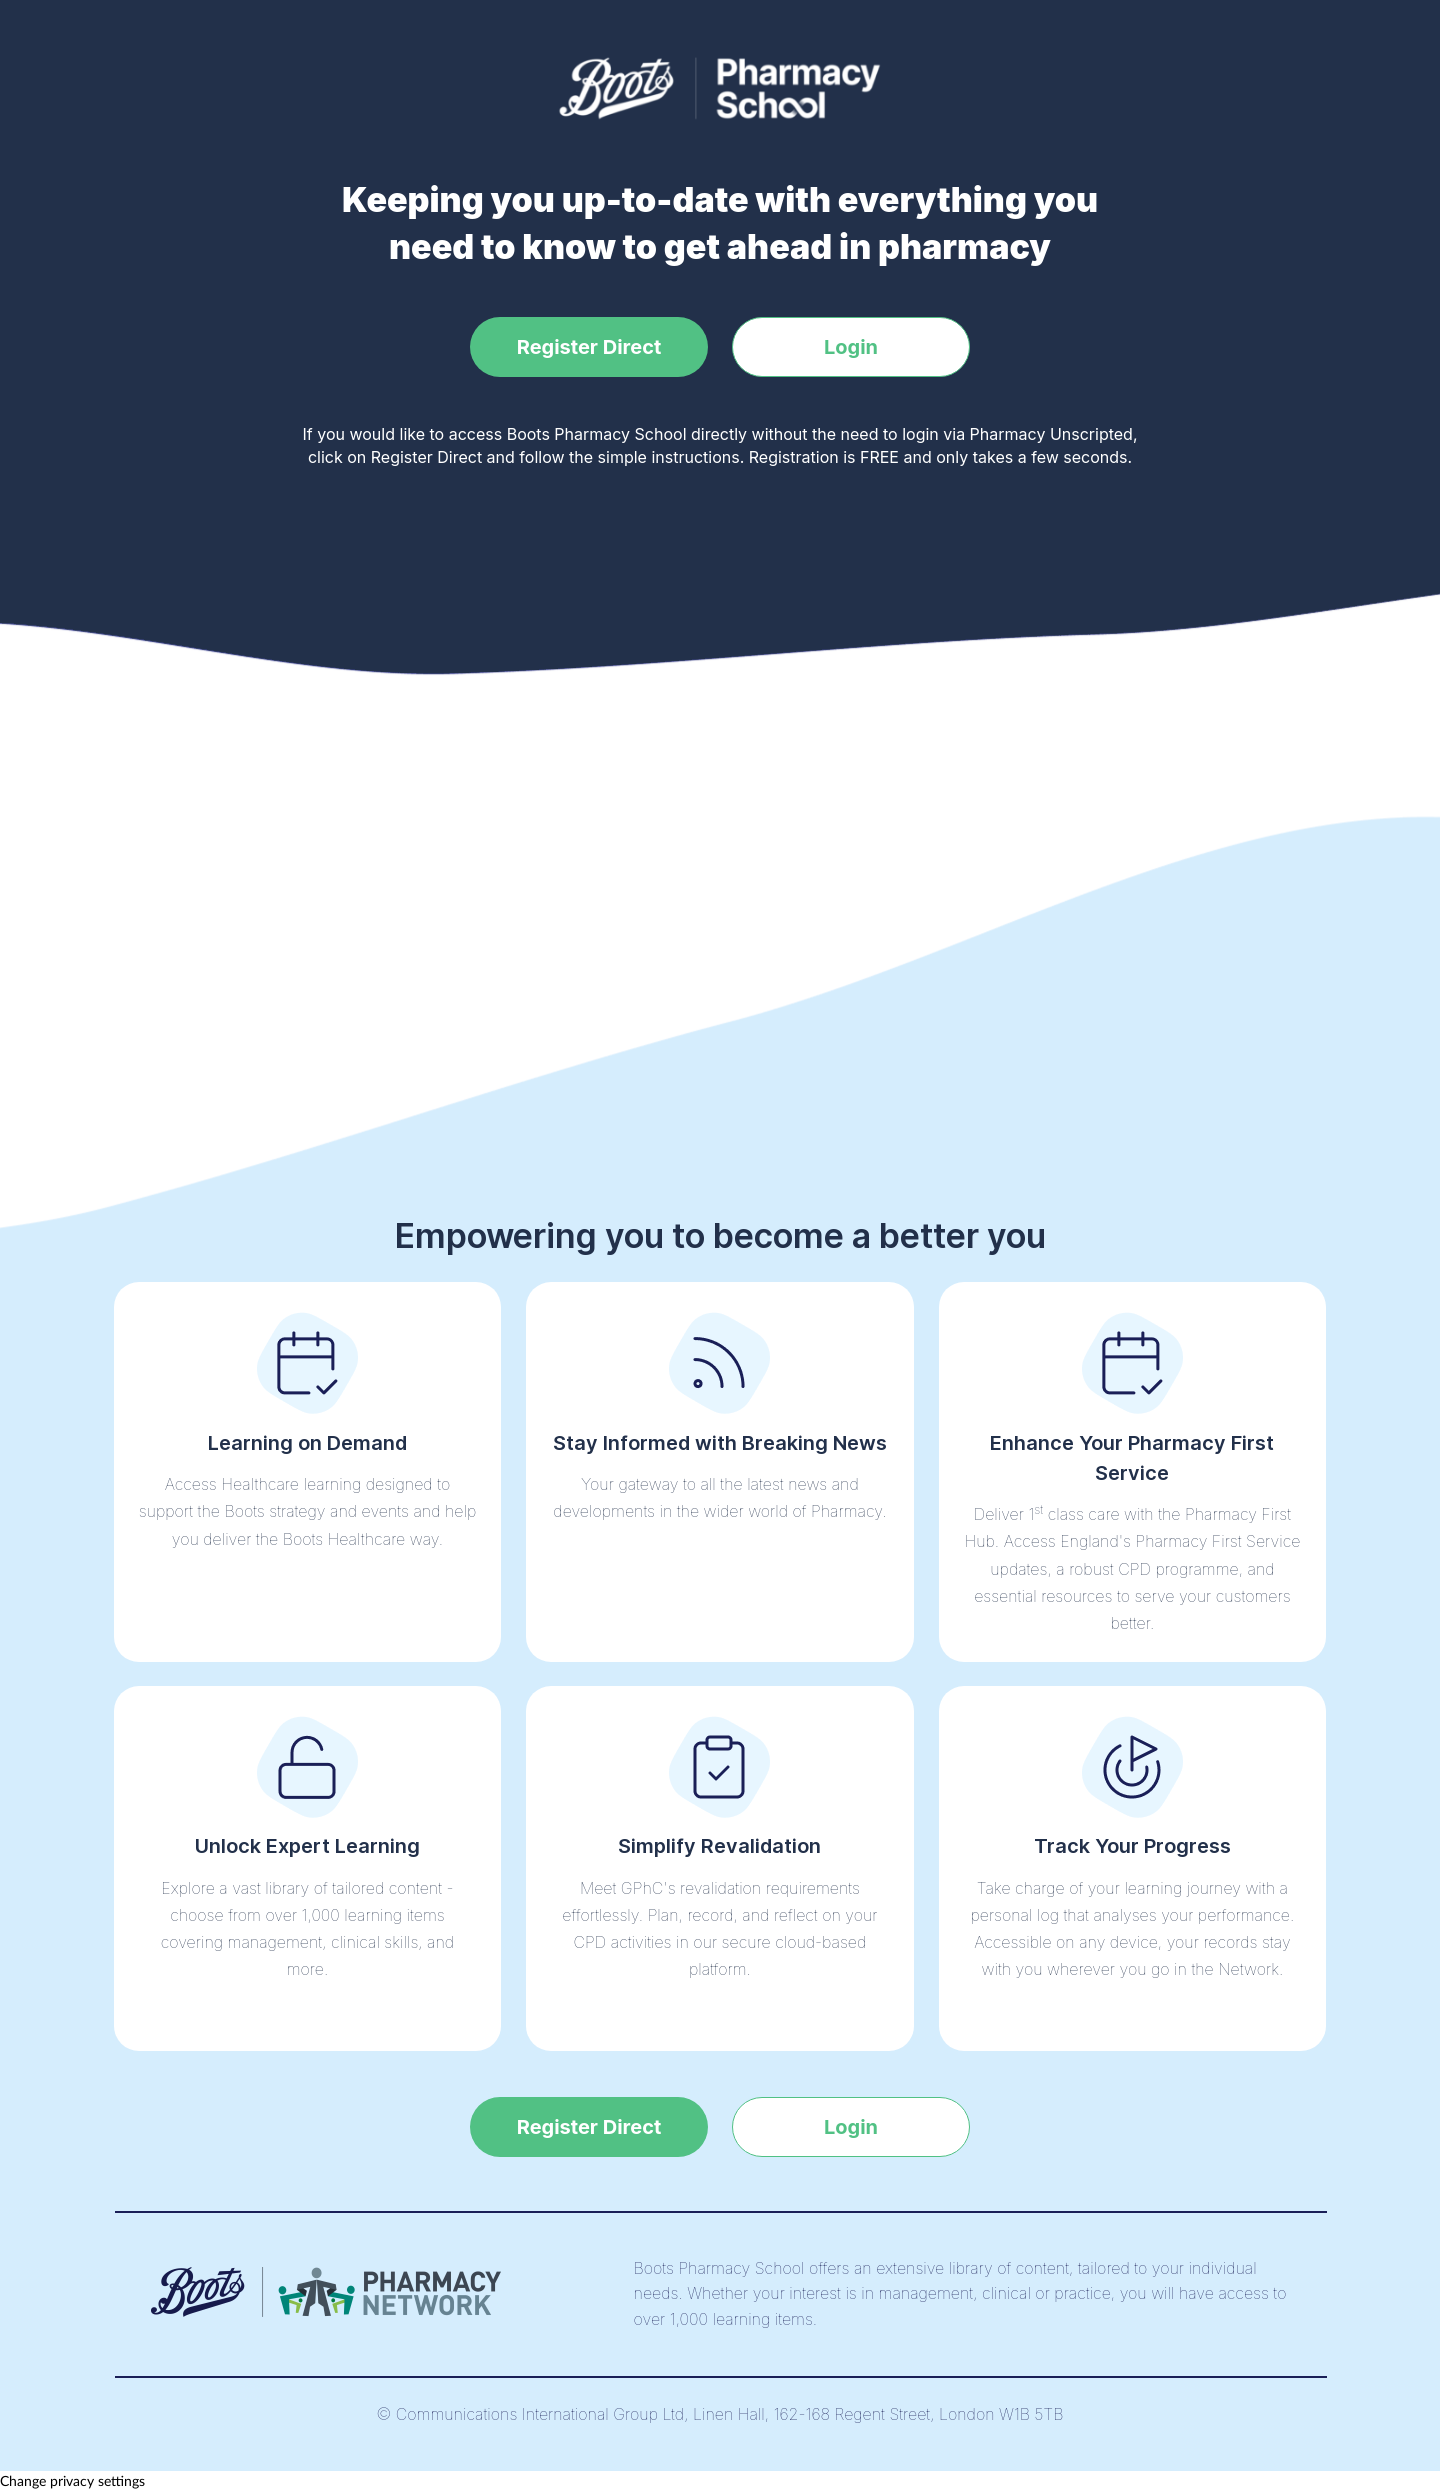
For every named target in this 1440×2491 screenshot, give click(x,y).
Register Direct (589, 347)
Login (851, 347)
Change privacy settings (72, 2480)
